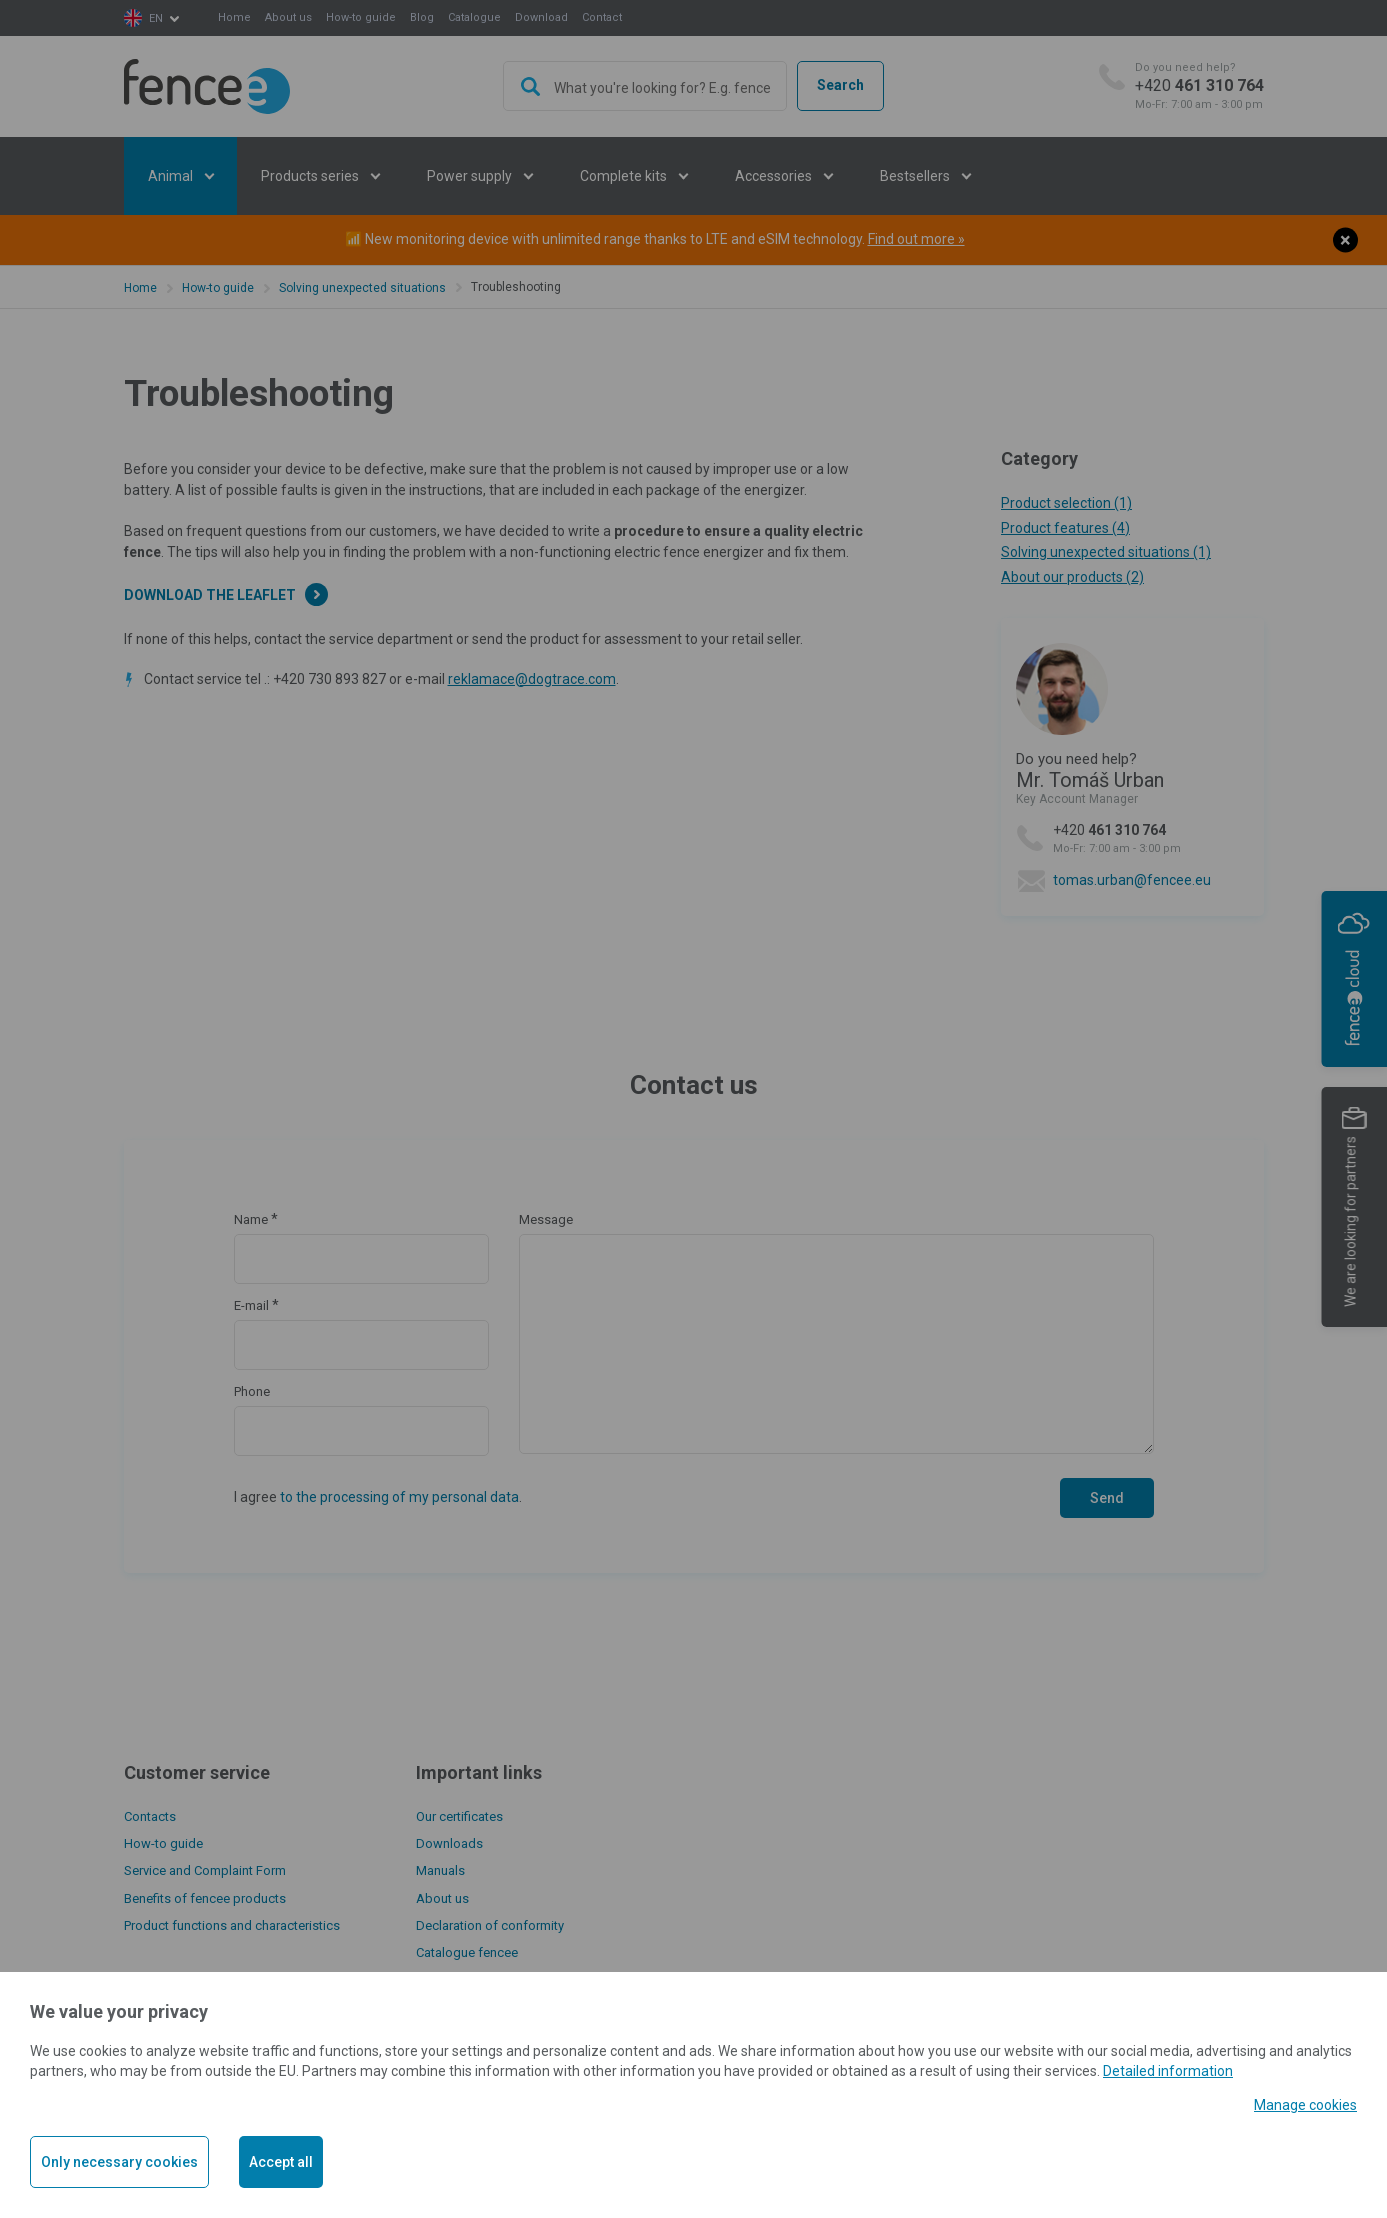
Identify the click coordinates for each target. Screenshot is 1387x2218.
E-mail (251, 1305)
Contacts (150, 1816)
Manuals (440, 1870)
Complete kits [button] (625, 176)
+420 (1199, 86)
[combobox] (645, 86)
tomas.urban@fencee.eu (1132, 880)
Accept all (281, 2162)
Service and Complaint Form (205, 1870)
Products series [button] (311, 176)
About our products (1072, 577)
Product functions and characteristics (232, 1925)
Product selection (1066, 503)
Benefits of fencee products (205, 1898)
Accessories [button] (775, 176)
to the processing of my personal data (399, 1497)
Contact (602, 17)
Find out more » (916, 239)
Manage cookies (1305, 2105)
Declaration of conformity (490, 1925)
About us (288, 17)
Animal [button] (172, 176)
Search (840, 85)
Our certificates (459, 1816)
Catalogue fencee (467, 1952)
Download (541, 17)
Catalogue (474, 17)
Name (251, 1219)
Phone (252, 1391)
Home (234, 17)
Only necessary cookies (119, 2162)
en (156, 18)
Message (546, 1219)
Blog (422, 17)
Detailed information (1168, 2071)
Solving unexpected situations (362, 288)
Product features (1065, 528)
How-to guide (361, 17)
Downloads (449, 1843)
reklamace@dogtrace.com (532, 679)
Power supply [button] (471, 176)
